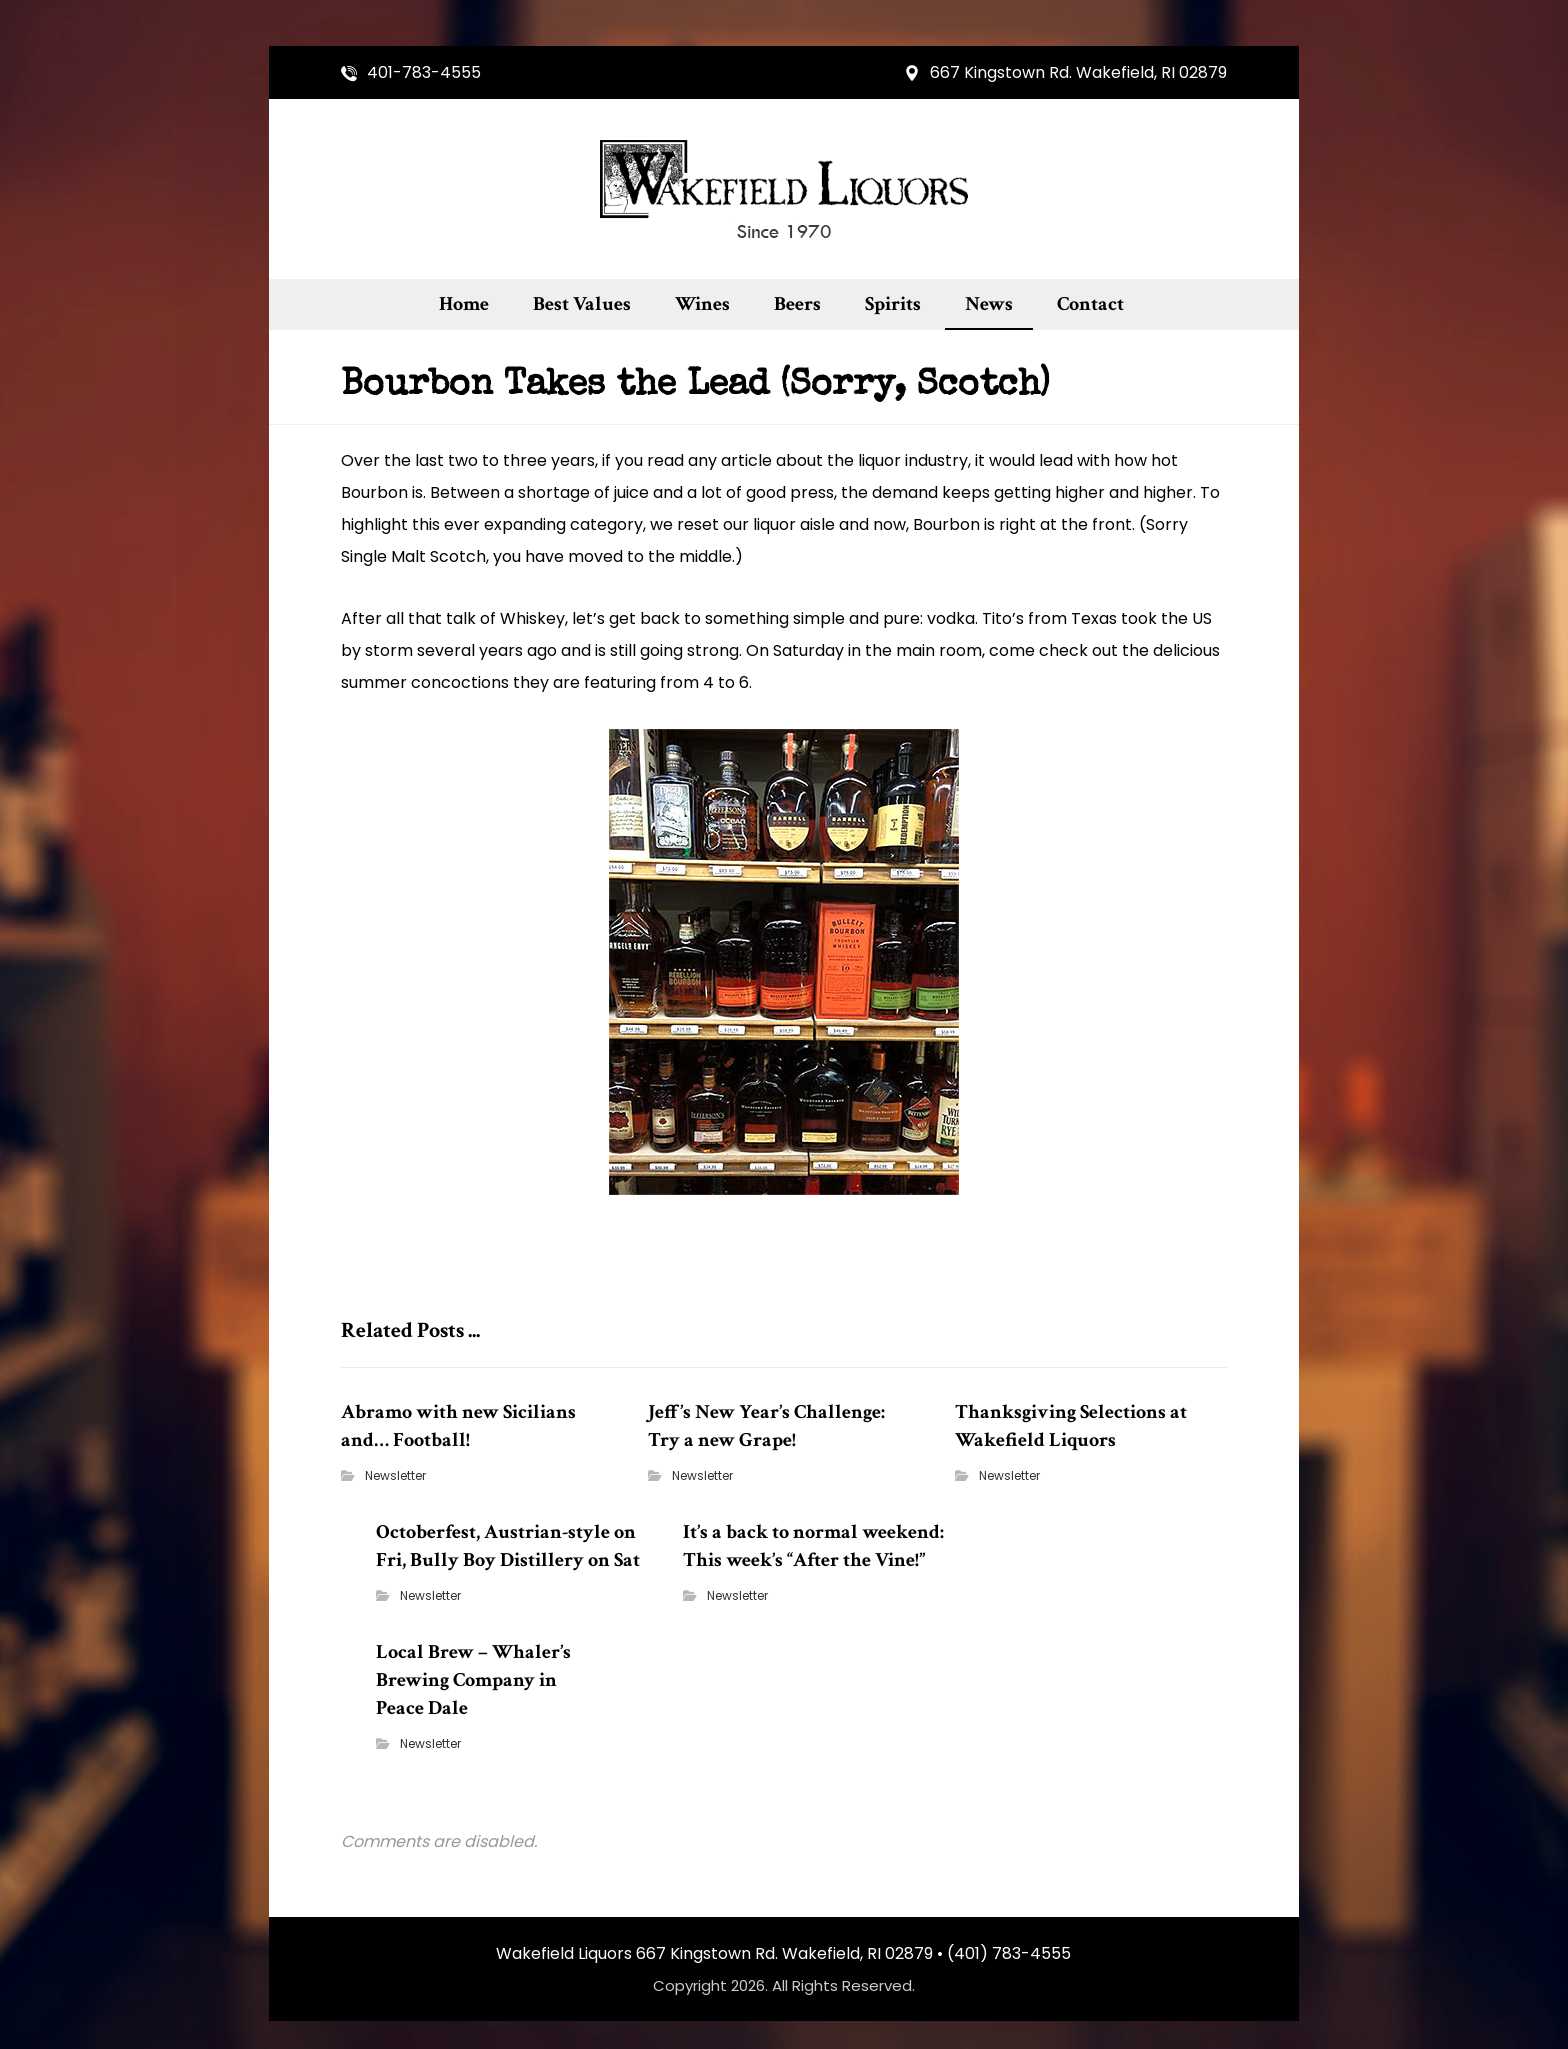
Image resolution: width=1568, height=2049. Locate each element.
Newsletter (393, 1479)
